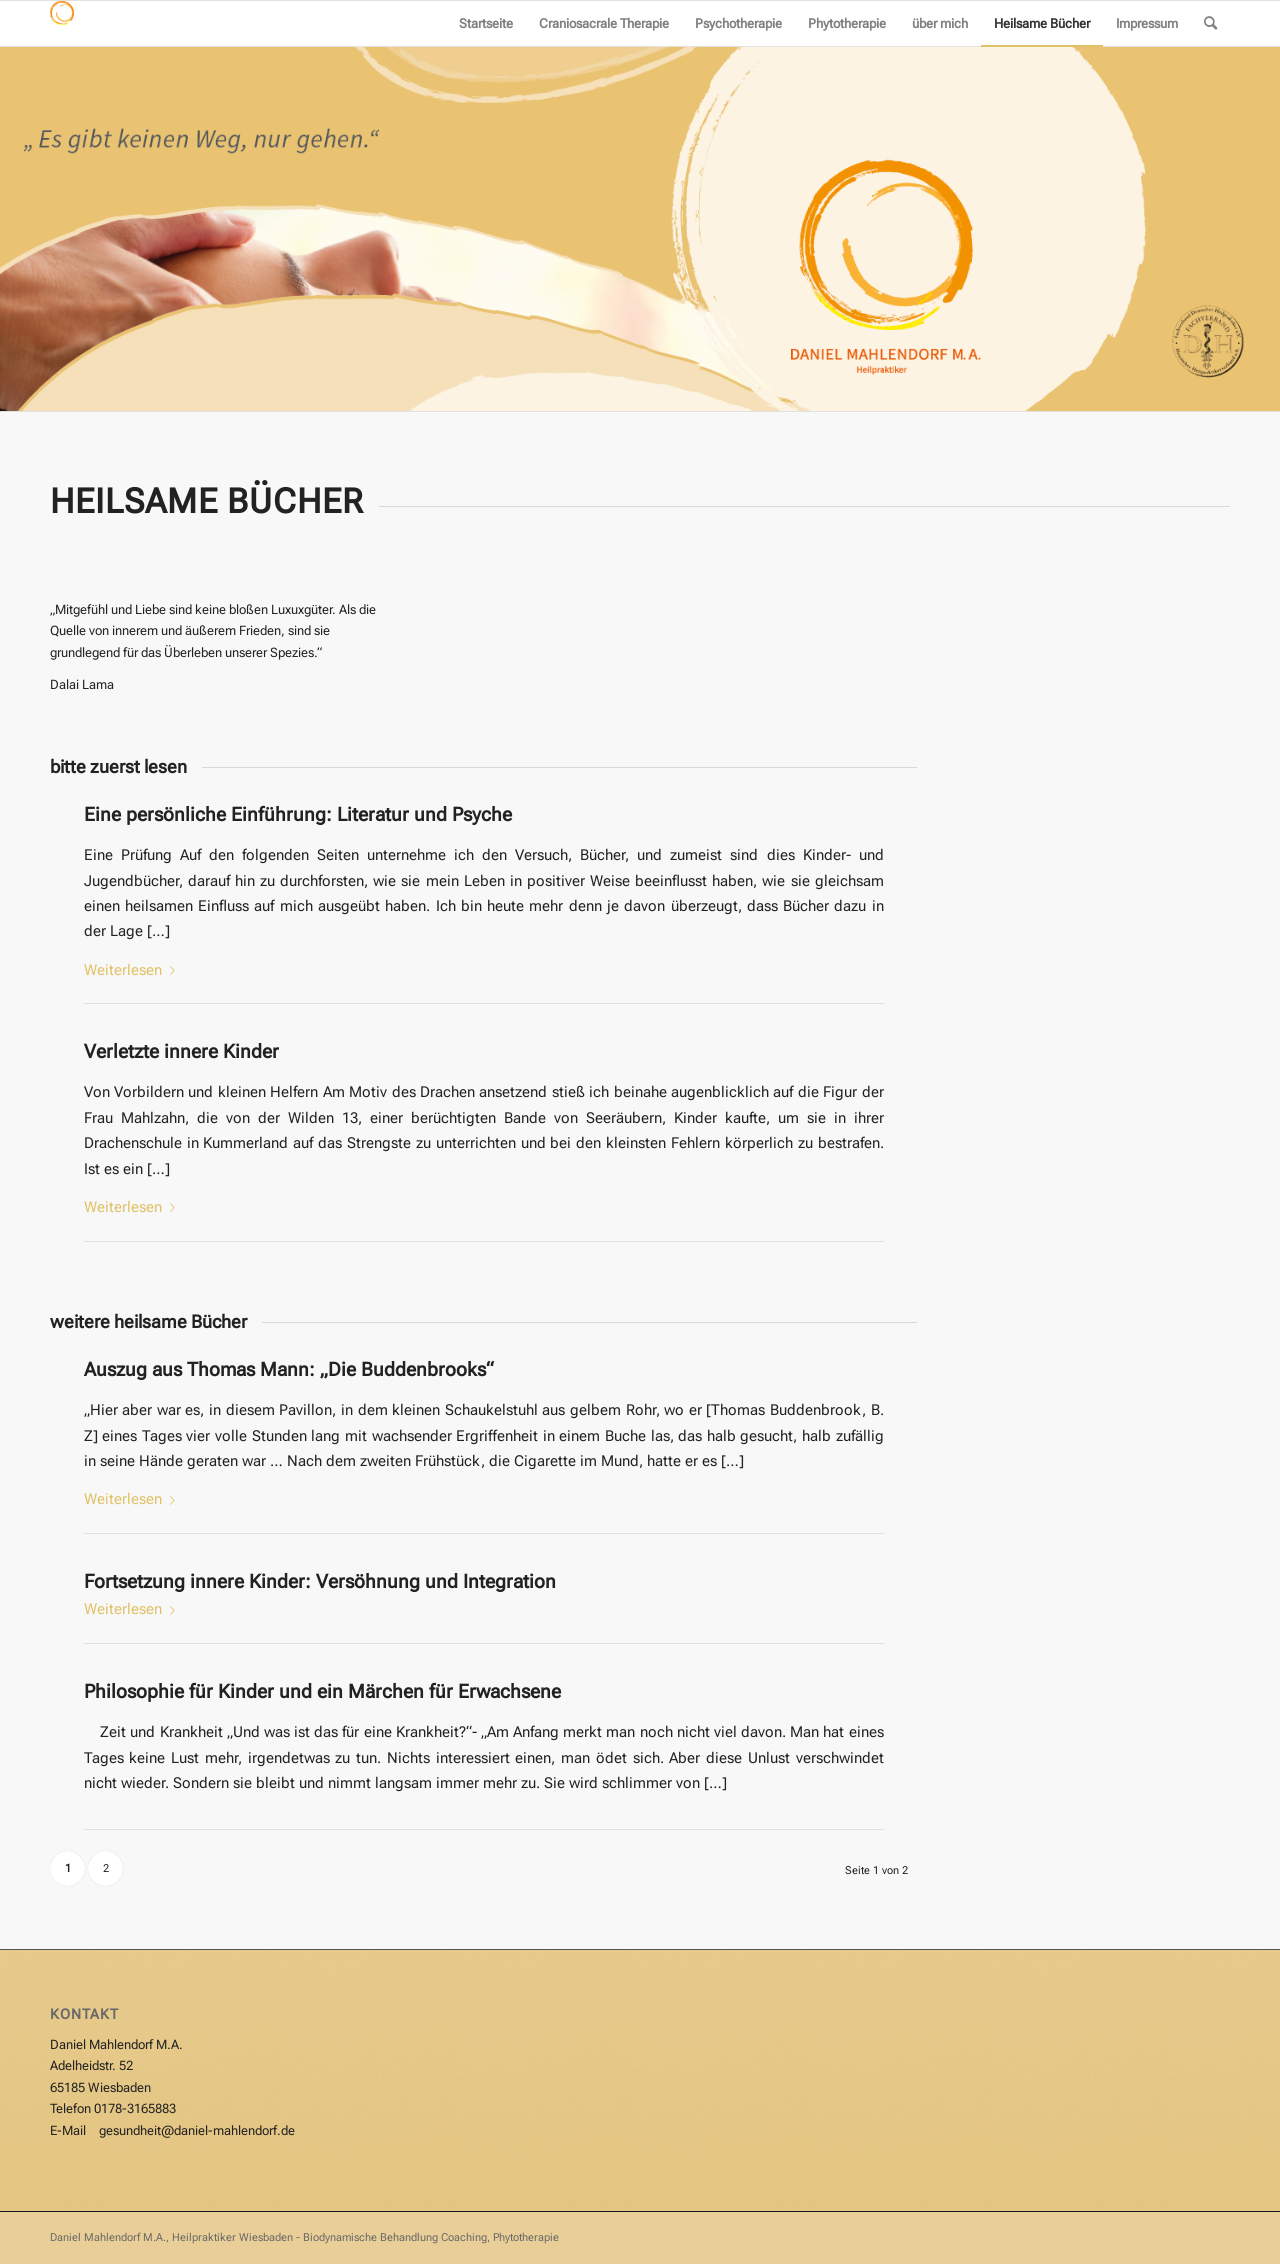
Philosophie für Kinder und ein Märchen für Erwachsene (322, 1691)
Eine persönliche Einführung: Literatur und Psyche (298, 814)
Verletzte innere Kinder (181, 1051)
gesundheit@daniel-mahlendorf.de (197, 2130)
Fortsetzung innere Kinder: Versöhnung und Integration (320, 1581)
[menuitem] (486, 23)
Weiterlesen (133, 970)
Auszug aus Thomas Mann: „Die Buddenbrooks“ (289, 1369)
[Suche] (1210, 23)
